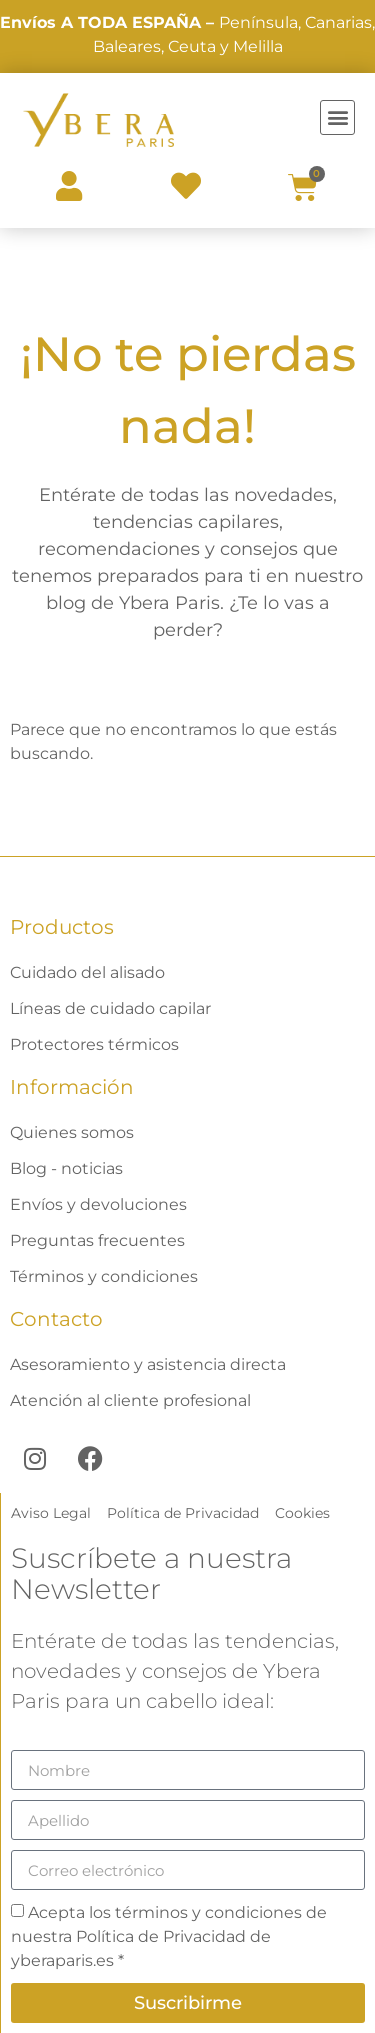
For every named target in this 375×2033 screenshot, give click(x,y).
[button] (337, 117)
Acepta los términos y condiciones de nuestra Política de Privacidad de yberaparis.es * (169, 1936)
